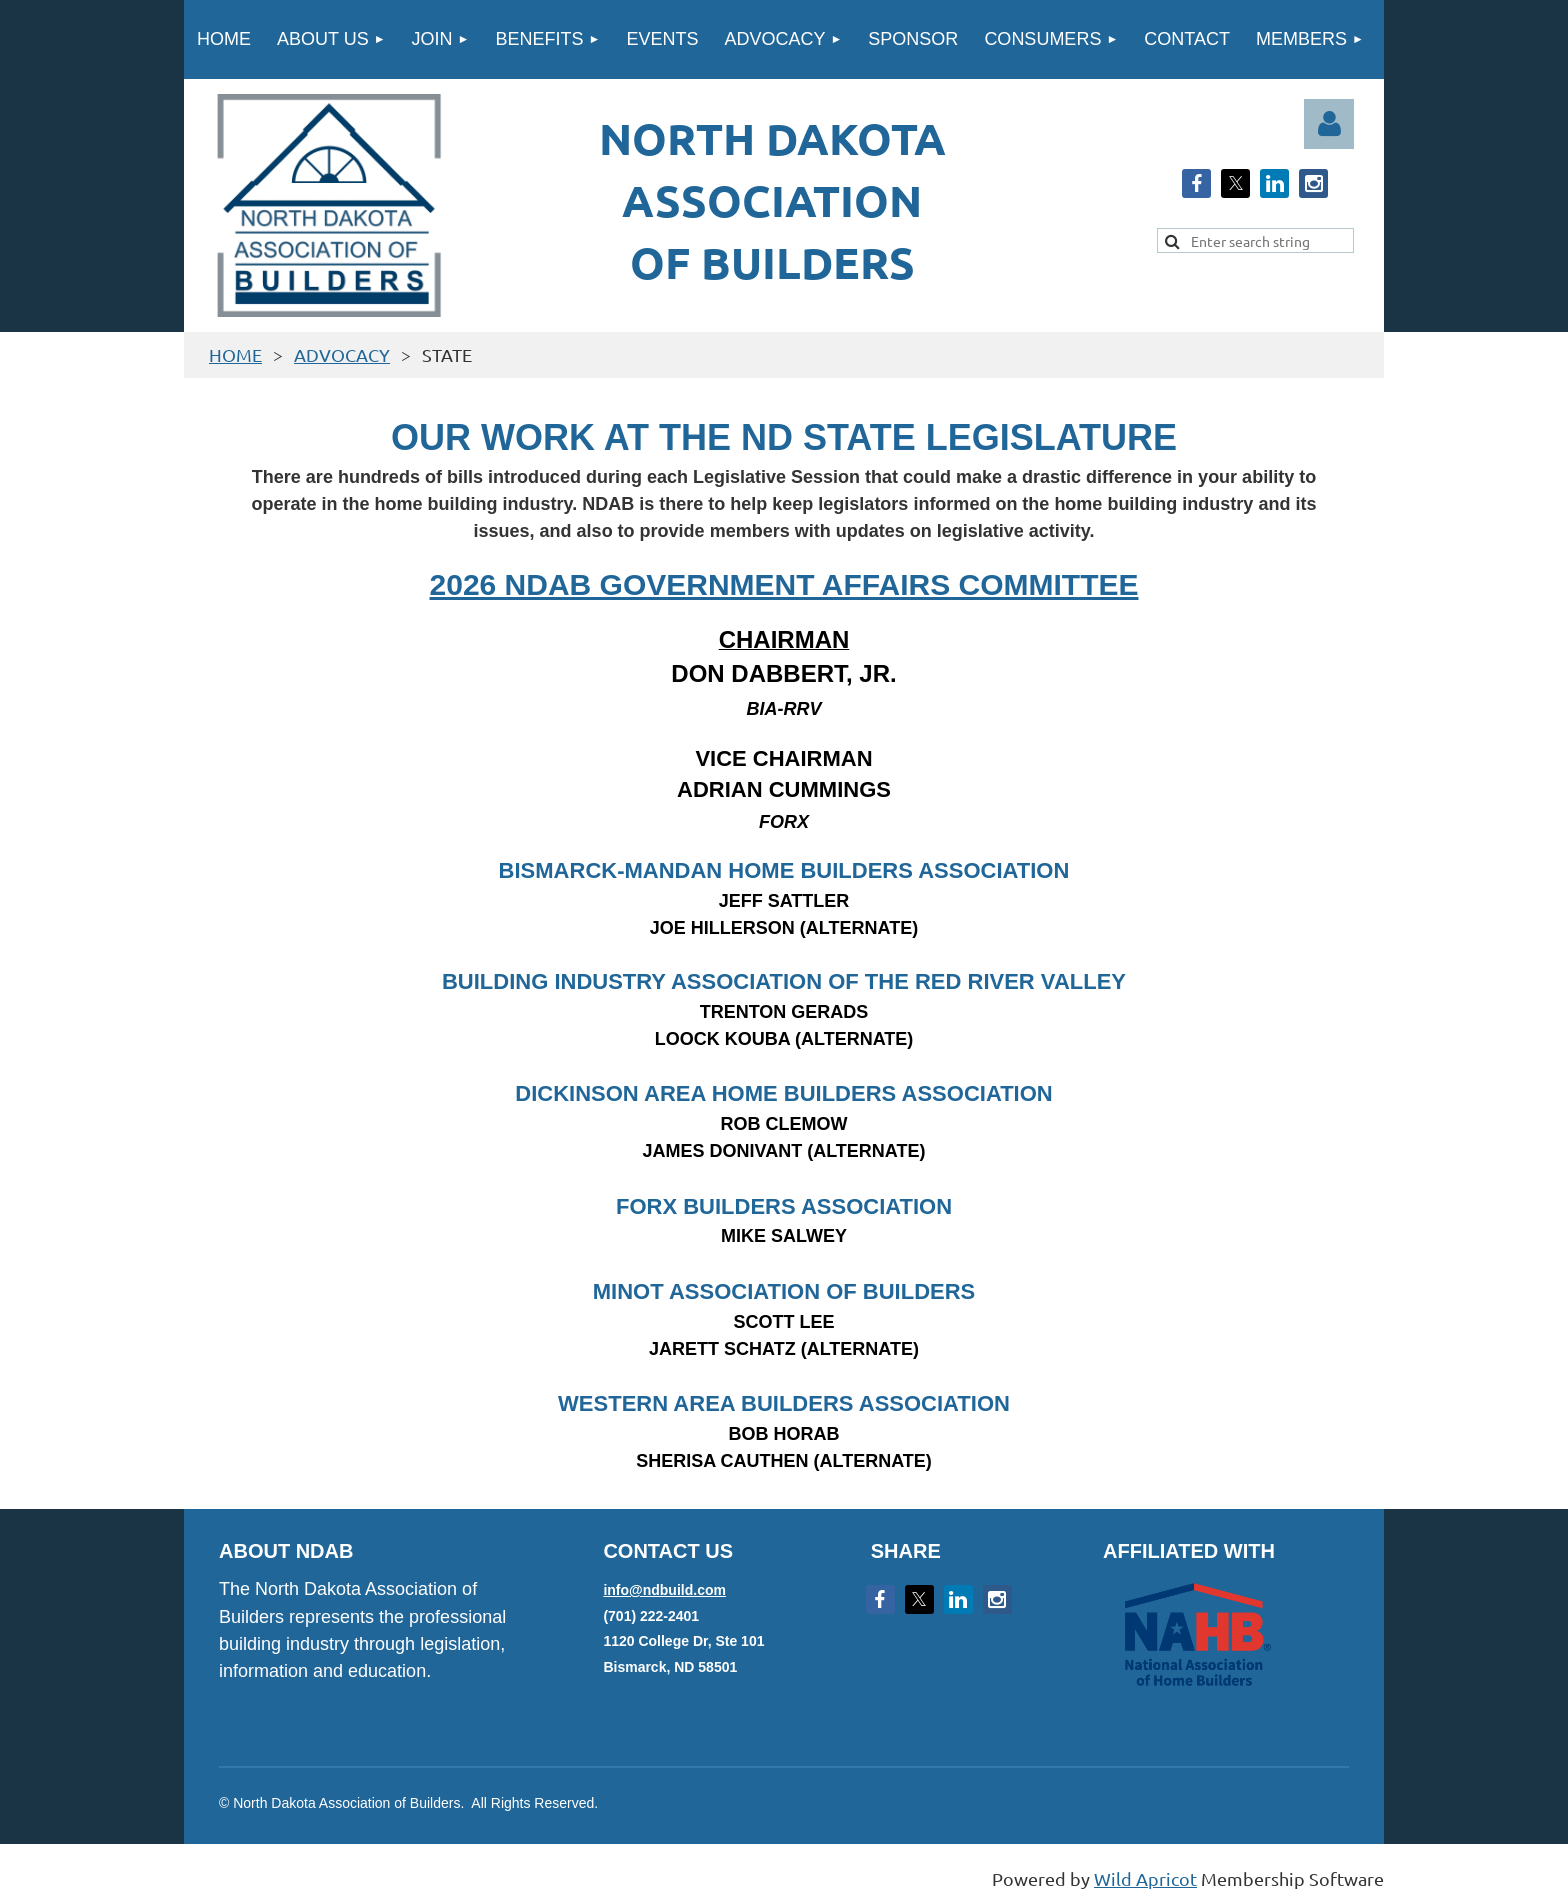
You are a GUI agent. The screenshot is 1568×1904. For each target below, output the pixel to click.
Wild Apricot (1145, 1878)
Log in (1329, 124)
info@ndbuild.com (664, 1590)
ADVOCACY (342, 354)
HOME (235, 354)
